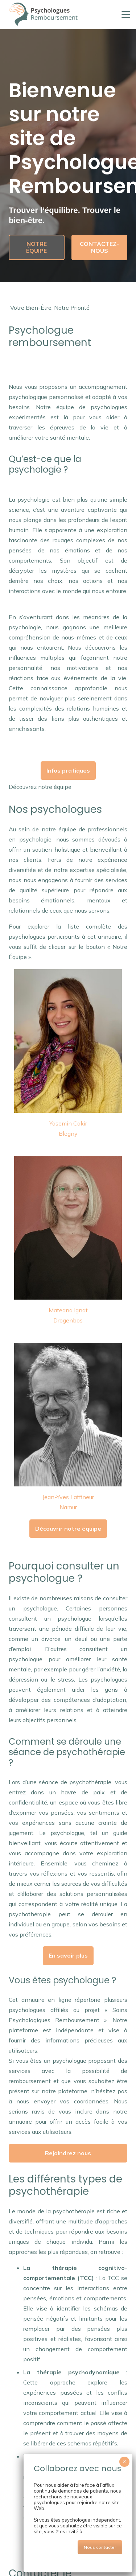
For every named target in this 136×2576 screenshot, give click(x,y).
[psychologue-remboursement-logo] (43, 14)
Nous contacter (100, 2547)
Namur (68, 1507)
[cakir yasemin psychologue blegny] (68, 1041)
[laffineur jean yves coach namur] (68, 1414)
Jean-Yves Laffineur (68, 1497)
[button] (126, 14)
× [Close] (124, 2462)
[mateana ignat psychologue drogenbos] (68, 1228)
